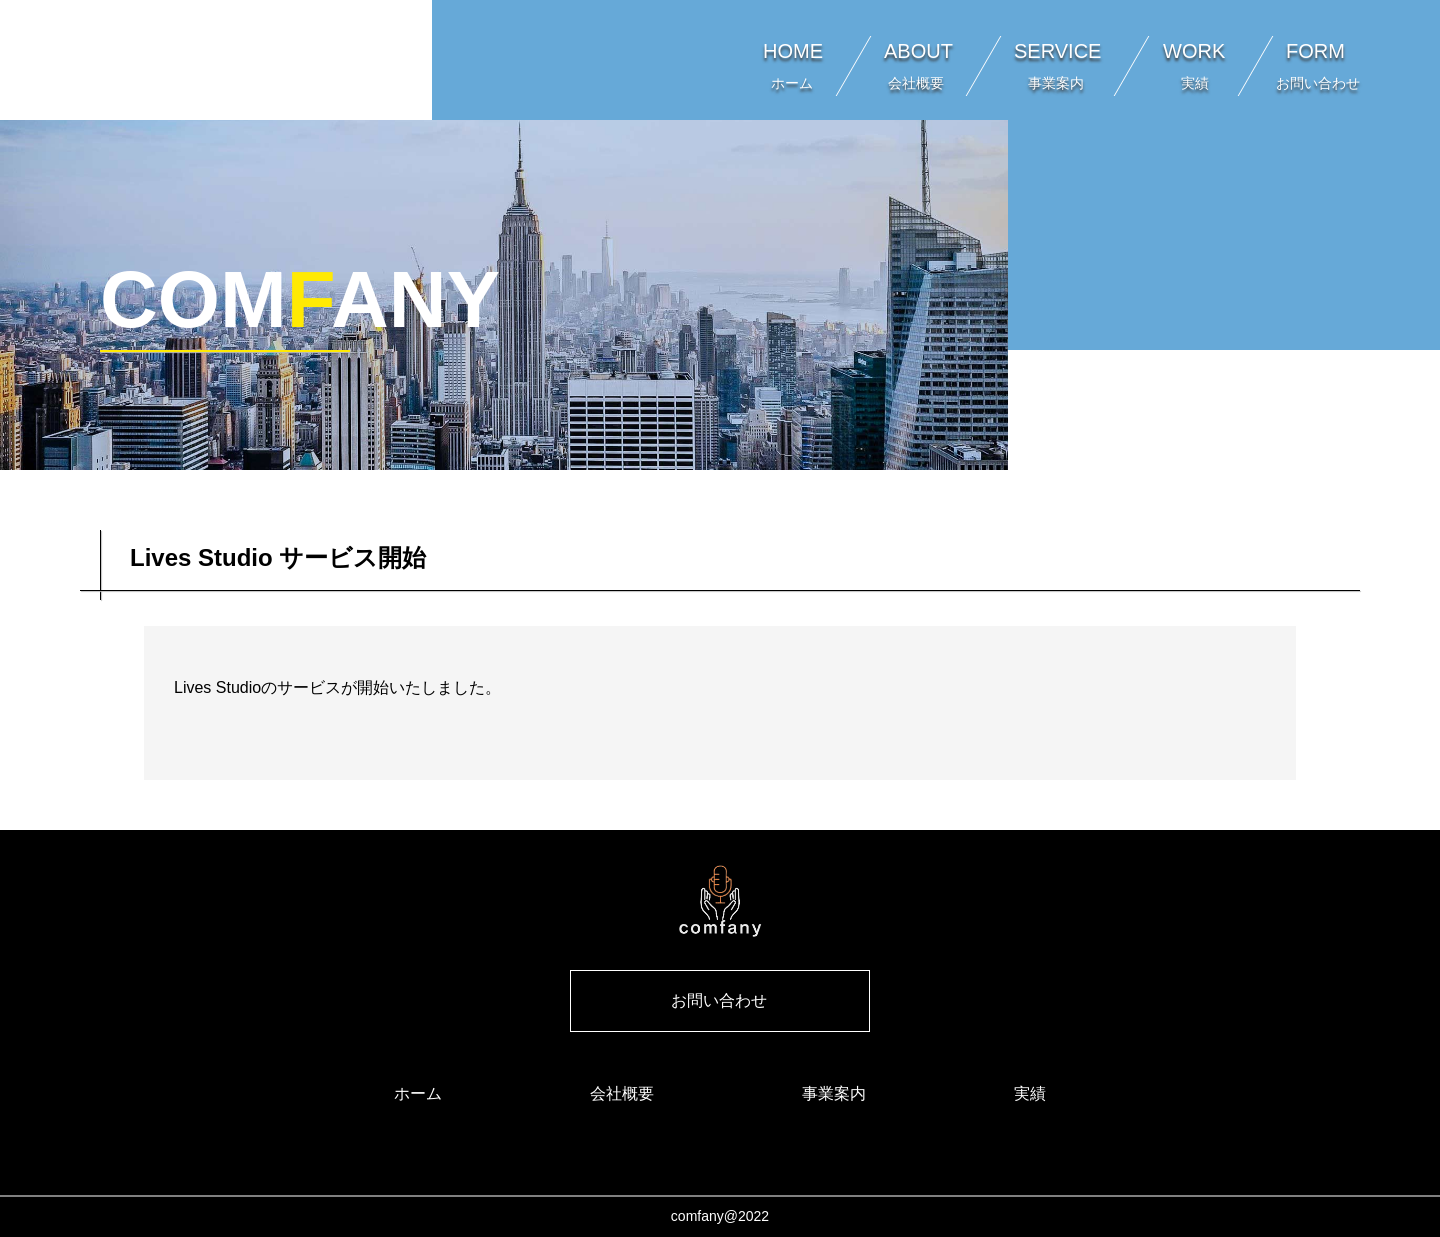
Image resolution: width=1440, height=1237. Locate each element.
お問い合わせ (719, 1000)
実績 (1030, 1093)
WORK (1194, 65)
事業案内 (834, 1093)
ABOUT (918, 65)
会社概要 (622, 1093)
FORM (1323, 65)
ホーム (418, 1093)
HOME (793, 65)
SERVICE (1057, 65)
